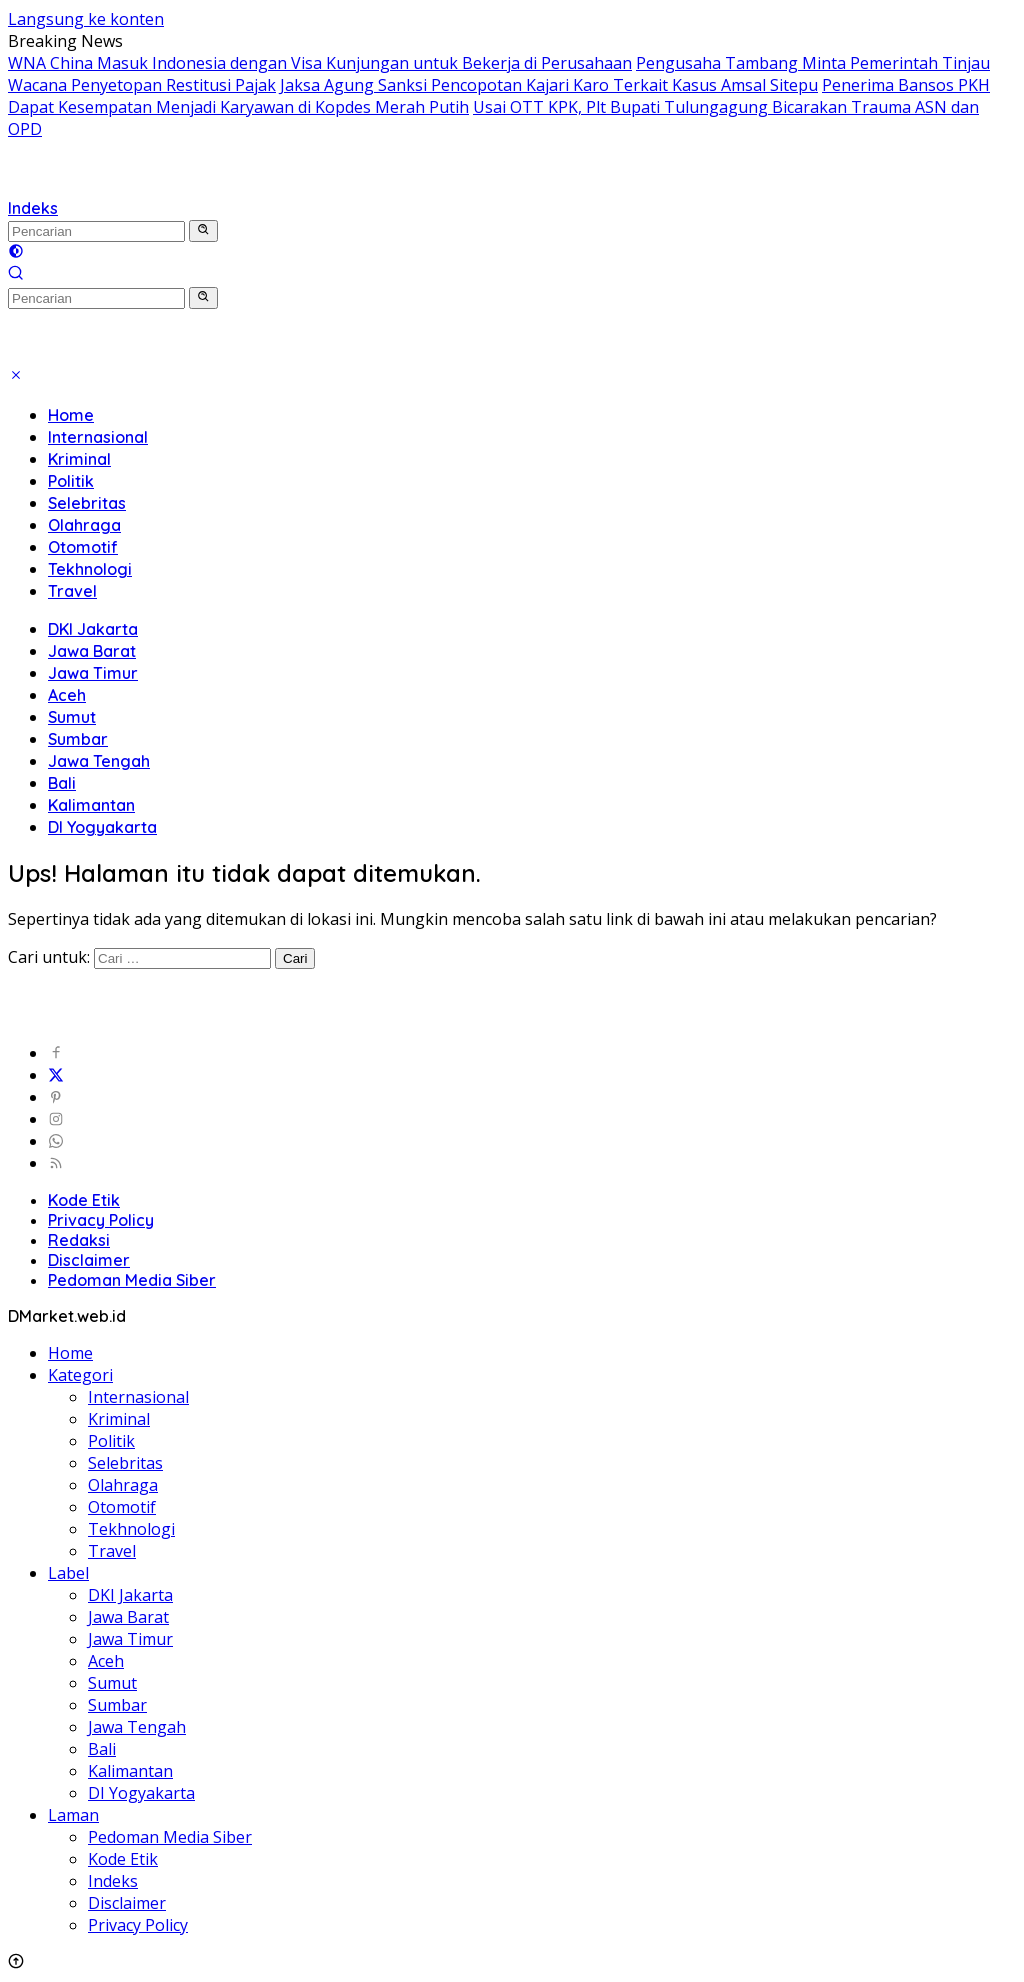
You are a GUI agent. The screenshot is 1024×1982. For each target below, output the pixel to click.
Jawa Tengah (99, 761)
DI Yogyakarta (102, 827)
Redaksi (79, 1240)
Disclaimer (89, 1260)
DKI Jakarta (93, 629)
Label (68, 1573)
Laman (73, 1815)
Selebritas (87, 503)
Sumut (72, 717)
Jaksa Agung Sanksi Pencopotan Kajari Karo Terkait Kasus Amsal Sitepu (549, 85)
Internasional (98, 437)
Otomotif (83, 547)
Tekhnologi (90, 569)
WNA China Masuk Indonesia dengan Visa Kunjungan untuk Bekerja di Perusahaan (320, 63)
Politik (71, 481)
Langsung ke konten (86, 19)
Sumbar (78, 739)
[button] (203, 231)
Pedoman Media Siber (132, 1280)
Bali (62, 783)
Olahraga (84, 525)
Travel (72, 591)
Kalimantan (91, 805)
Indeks (33, 208)
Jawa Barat (92, 651)
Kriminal (79, 459)
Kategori (80, 1375)
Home (71, 415)
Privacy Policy (101, 1220)
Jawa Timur (93, 673)
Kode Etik (84, 1200)
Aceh (67, 695)
